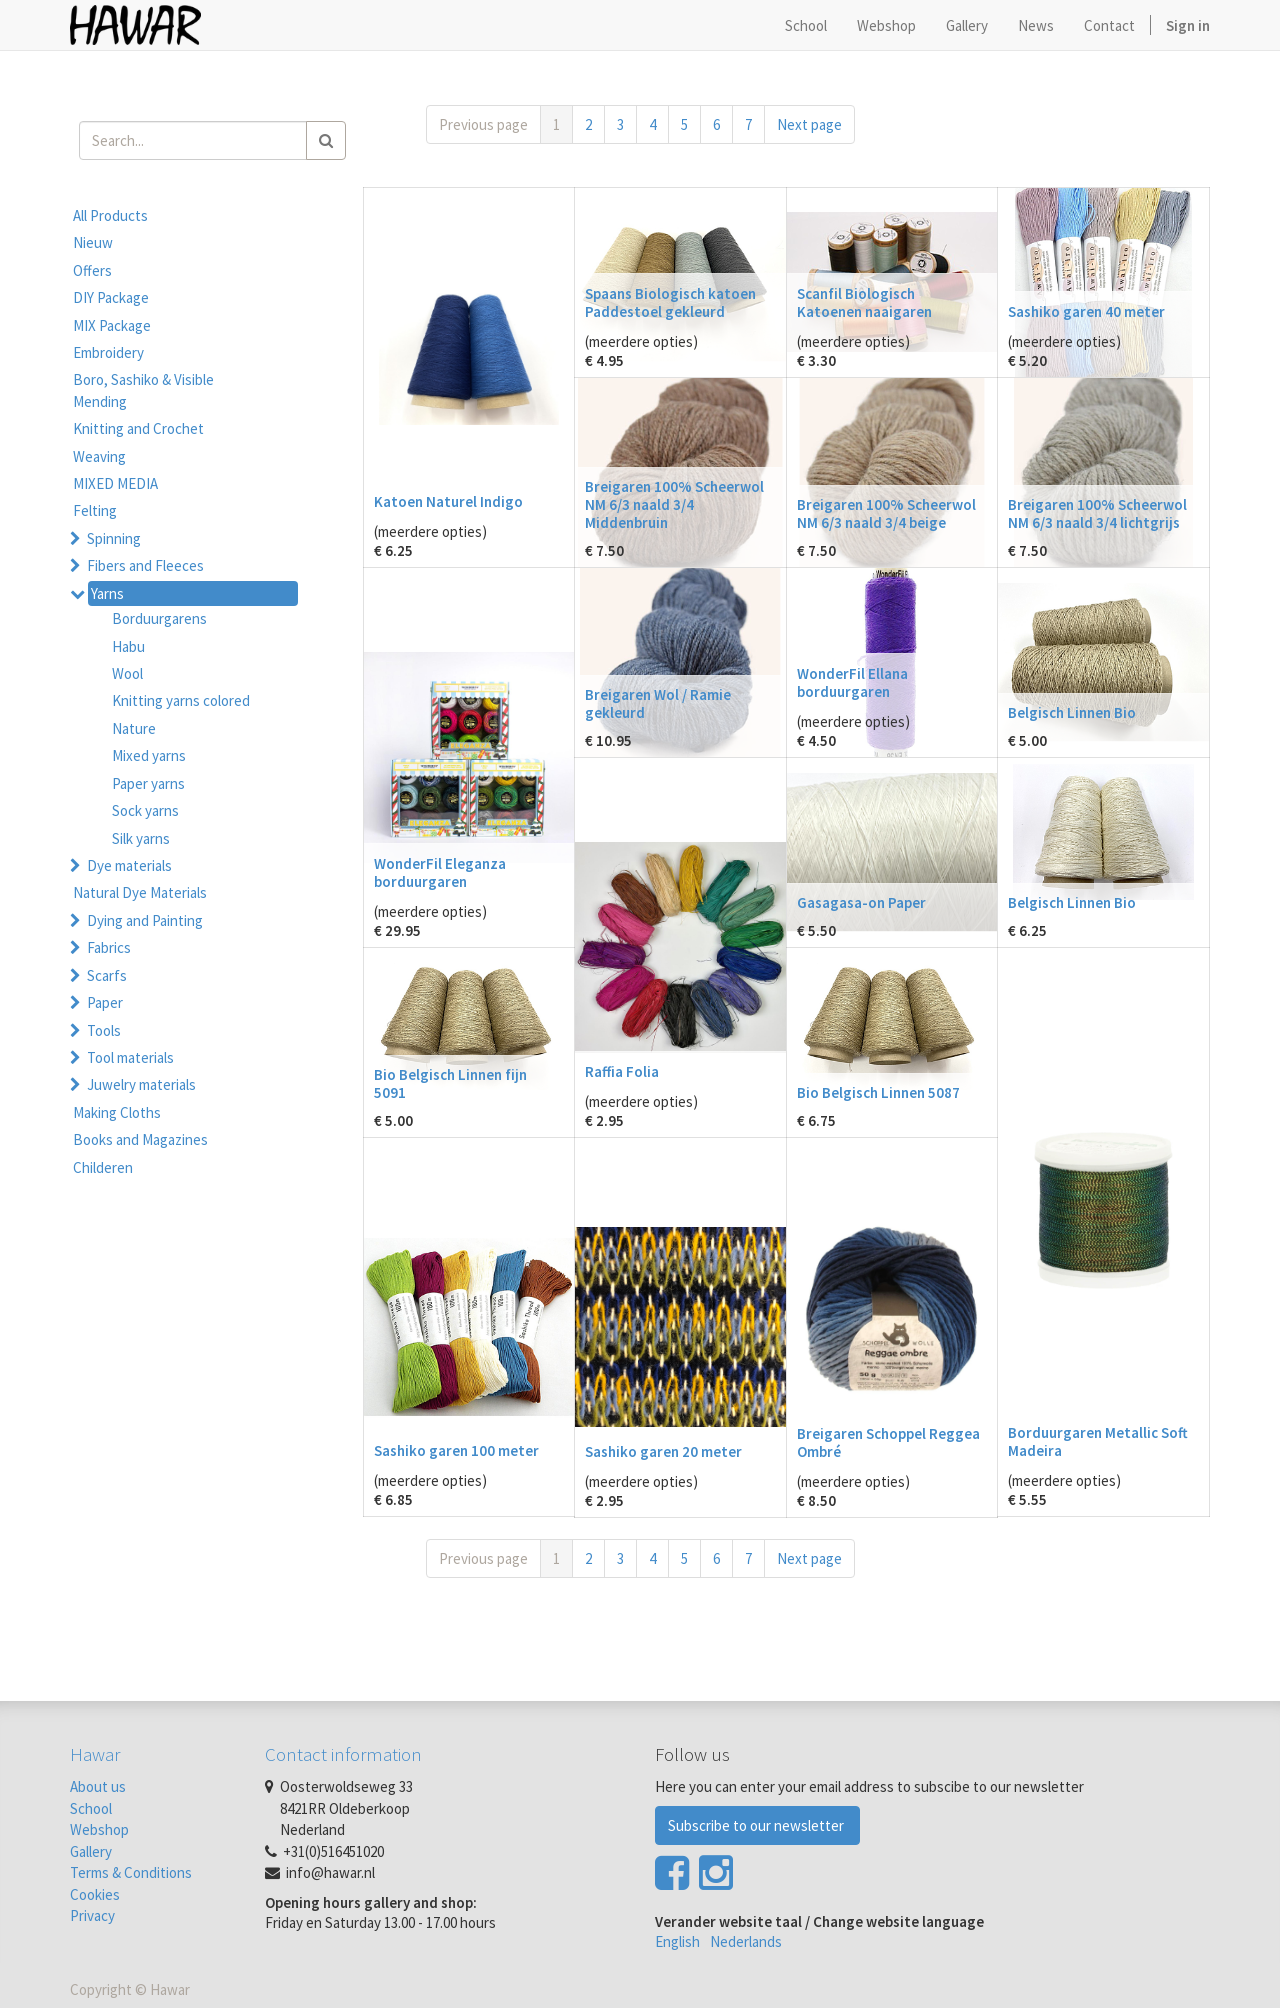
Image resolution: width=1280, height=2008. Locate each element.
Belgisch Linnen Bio (1072, 712)
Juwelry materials (141, 1084)
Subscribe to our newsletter (757, 1825)
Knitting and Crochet (138, 428)
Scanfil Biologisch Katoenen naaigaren (864, 302)
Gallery (91, 1851)
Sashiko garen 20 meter (663, 1451)
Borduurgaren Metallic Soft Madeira (1098, 1441)
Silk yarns (141, 838)
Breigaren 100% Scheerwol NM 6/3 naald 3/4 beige (886, 513)
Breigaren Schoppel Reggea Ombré (888, 1442)
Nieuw (93, 242)
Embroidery (108, 352)
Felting (95, 510)
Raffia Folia (622, 1071)
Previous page (483, 124)
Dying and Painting (145, 920)
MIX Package (112, 325)
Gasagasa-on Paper (861, 902)
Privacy (92, 1915)
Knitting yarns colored (181, 700)
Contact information (343, 1754)
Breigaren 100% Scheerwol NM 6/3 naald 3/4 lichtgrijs (1097, 513)
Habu (128, 646)
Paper (105, 1002)
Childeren (103, 1167)
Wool (127, 673)
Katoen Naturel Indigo (448, 501)
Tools (104, 1030)
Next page (809, 124)
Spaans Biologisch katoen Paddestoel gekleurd (670, 302)
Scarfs (107, 975)
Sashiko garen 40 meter (1086, 311)
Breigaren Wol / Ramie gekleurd (658, 703)
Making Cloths (117, 1112)
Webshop (99, 1829)
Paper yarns (148, 783)
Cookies (95, 1894)
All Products (110, 215)
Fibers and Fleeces (145, 565)
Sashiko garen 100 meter (456, 1450)
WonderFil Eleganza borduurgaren (440, 872)
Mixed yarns (149, 755)
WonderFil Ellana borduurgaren (852, 682)
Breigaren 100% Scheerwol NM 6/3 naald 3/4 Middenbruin (674, 504)
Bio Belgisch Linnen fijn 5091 (450, 1083)
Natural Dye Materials (140, 892)
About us (98, 1786)
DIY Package (111, 297)
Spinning (114, 538)
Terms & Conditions (131, 1872)
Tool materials (130, 1057)
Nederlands (746, 1941)
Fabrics (109, 947)
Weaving (99, 456)
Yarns (107, 593)
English (677, 1941)
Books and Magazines (140, 1139)
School (91, 1808)
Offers (92, 270)
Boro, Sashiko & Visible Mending (143, 390)
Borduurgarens (159, 618)
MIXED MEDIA (115, 483)
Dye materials (129, 865)
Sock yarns (145, 810)
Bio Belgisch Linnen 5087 (878, 1092)
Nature (134, 728)
